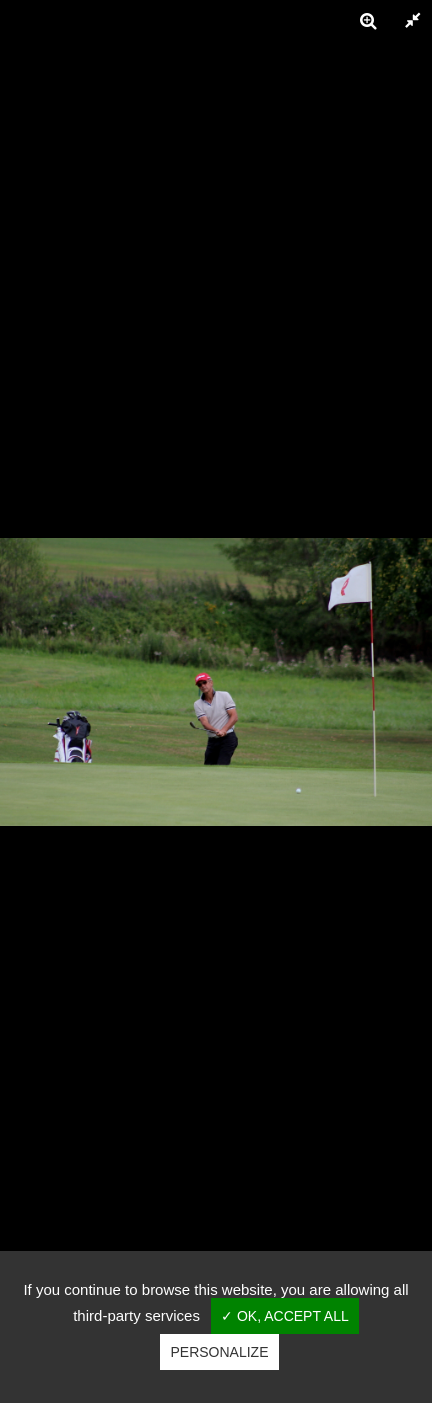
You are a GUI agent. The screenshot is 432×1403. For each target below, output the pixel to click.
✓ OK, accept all (285, 1316)
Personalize (219, 1352)
